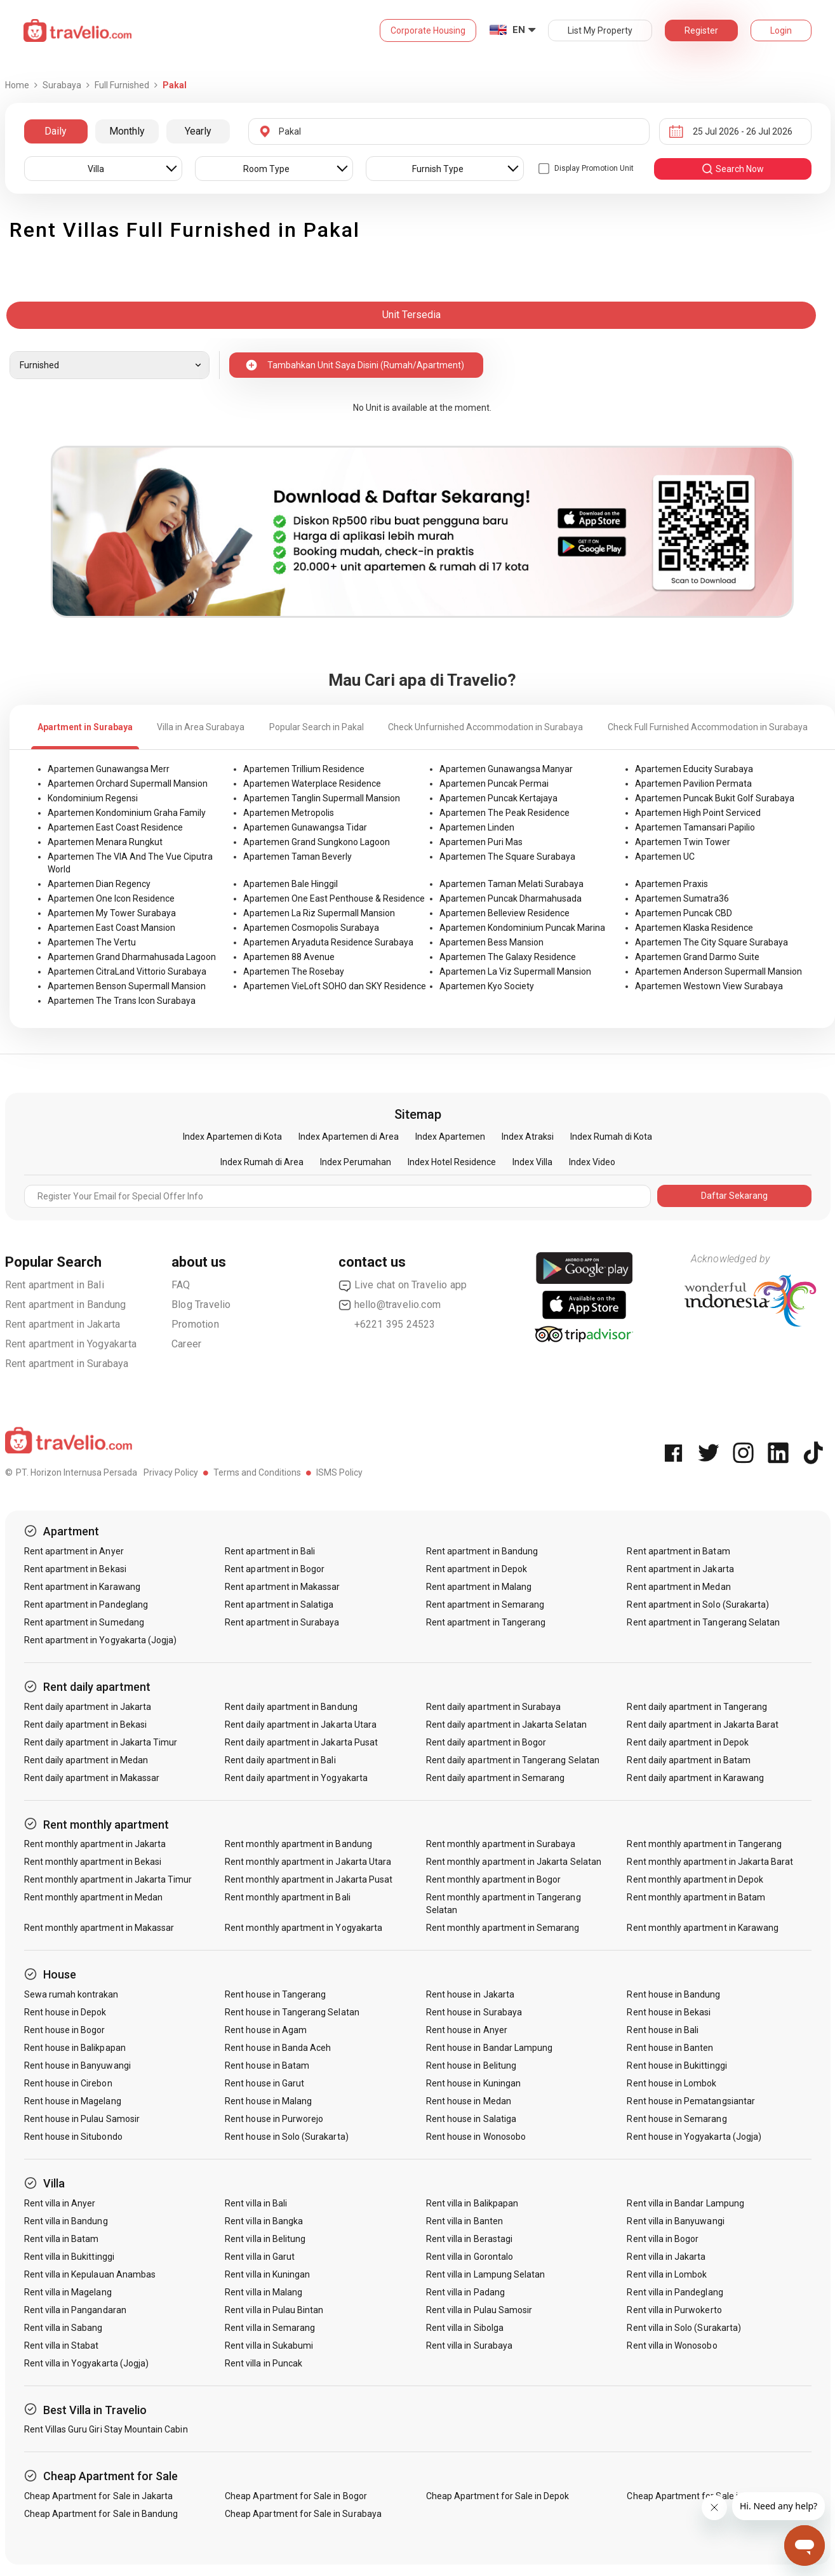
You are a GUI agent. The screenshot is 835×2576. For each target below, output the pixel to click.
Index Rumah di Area (262, 1162)
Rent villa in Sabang (63, 2328)
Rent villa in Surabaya (469, 2345)
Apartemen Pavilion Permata (693, 783)
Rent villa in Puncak (263, 2363)
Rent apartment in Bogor (274, 1569)
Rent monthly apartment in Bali (288, 1897)
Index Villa (532, 1162)
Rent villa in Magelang (68, 2292)
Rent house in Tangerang (275, 1994)
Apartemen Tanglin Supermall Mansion (321, 798)
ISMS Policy (339, 1472)
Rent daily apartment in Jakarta (88, 1707)
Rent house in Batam (267, 2065)
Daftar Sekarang (734, 1196)
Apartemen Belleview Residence (504, 913)
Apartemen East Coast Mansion (111, 928)
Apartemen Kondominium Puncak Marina (522, 928)
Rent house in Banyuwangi (77, 2065)
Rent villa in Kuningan (267, 2274)
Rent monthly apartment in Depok (695, 1879)
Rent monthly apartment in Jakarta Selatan (513, 1862)
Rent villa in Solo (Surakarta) (684, 2328)
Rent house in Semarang (676, 2119)
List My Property (600, 30)
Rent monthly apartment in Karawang (702, 1928)
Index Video (592, 1162)
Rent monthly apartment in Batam (696, 1897)
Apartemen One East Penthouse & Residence (334, 898)
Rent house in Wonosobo (476, 2137)
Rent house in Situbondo (73, 2137)
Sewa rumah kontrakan (71, 1994)
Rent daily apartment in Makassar (92, 1778)
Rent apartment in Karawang (82, 1587)
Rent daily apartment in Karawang (695, 1778)
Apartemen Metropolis (288, 813)
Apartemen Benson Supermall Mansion (127, 986)
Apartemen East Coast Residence (115, 827)
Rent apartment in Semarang (485, 1604)
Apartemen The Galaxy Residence (507, 957)
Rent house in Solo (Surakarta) (287, 2137)
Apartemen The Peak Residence (504, 813)
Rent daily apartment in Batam (688, 1760)
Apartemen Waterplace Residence (312, 783)
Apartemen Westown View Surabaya (709, 986)
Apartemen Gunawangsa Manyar (506, 769)
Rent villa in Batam (61, 2239)
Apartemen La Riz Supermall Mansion (319, 913)
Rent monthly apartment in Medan (93, 1897)
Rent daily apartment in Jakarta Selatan (506, 1724)
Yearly (198, 131)
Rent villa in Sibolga (465, 2328)
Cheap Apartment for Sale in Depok (498, 2496)
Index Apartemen (450, 1136)
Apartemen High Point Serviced (698, 813)
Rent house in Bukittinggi (676, 2065)
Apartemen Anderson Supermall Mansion (718, 971)
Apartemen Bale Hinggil (290, 884)
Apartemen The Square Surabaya (507, 856)
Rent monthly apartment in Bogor (493, 1879)
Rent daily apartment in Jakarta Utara (301, 1724)
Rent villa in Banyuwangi (675, 2221)
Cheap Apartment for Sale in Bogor (296, 2496)
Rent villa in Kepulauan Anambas (90, 2274)
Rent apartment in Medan (678, 1587)
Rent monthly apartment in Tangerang (704, 1844)
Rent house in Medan (468, 2101)
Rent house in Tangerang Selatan (292, 2012)
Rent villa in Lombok (667, 2274)
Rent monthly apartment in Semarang (503, 1928)
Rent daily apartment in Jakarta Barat (702, 1724)
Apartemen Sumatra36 (682, 898)
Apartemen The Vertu (92, 942)
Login (781, 30)
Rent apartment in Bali (54, 1285)
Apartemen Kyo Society (486, 986)
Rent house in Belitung (471, 2065)
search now (732, 169)
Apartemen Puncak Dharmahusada (510, 898)
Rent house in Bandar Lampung (489, 2048)
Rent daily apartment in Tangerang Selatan (512, 1760)
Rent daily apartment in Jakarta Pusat (301, 1742)
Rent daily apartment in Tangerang (697, 1707)
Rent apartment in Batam (678, 1551)
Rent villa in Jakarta (666, 2257)
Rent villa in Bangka (264, 2221)
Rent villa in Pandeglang (675, 2292)
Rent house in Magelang (72, 2101)
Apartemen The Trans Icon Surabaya (122, 1001)
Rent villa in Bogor (662, 2239)
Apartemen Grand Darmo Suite (697, 957)
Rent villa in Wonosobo (672, 2345)
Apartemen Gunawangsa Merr (109, 769)
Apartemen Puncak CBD (683, 913)
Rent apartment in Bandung (65, 1304)
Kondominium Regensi (93, 798)
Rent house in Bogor (64, 2030)
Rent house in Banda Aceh (278, 2048)
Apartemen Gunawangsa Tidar (305, 827)
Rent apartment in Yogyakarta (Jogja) (100, 1640)
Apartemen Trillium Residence (303, 769)
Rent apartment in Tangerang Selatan (703, 1622)
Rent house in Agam (266, 2030)
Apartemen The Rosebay (293, 971)
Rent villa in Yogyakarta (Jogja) (86, 2363)
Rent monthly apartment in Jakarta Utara (308, 1862)
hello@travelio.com (389, 1304)
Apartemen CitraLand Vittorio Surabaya (127, 971)
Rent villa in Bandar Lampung (685, 2203)
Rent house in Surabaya (474, 2012)
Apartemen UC (665, 856)
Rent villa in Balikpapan (472, 2203)
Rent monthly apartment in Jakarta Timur (108, 1879)
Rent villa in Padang (465, 2292)
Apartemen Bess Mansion (491, 942)
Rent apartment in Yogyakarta (71, 1344)
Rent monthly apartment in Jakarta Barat (710, 1862)
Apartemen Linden (476, 827)
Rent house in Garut (264, 2083)
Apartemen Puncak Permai (494, 783)
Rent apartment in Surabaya (67, 1364)
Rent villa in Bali (256, 2203)
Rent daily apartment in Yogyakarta (296, 1778)
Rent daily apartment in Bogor (486, 1742)
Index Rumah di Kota (611, 1136)
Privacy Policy (171, 1472)
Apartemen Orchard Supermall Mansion (128, 783)
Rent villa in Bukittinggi (69, 2257)
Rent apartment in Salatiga (279, 1604)
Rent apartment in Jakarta (63, 1324)
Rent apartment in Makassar (282, 1587)
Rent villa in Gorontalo (469, 2257)
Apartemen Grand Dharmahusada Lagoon (132, 957)
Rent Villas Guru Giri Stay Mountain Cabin (106, 2429)
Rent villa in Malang (263, 2292)
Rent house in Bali (662, 2030)
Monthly (127, 131)
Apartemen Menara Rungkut (105, 842)
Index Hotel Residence (452, 1162)
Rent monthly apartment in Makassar (99, 1928)
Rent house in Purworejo (274, 2119)
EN (518, 30)
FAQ (180, 1285)
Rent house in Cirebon (68, 2083)
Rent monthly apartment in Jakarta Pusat (308, 1879)
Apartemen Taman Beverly (297, 856)
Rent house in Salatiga (471, 2119)
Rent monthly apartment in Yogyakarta (303, 1928)
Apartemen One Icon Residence (111, 898)
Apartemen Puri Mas (481, 842)
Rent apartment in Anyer (74, 1551)
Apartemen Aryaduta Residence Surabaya (328, 942)
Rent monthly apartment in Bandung (298, 1844)
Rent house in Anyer (466, 2030)
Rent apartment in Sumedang (84, 1622)
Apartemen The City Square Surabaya (711, 942)
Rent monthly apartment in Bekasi (93, 1862)
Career (186, 1344)
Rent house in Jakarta (470, 1994)
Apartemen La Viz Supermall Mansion (515, 971)
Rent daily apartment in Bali (280, 1760)
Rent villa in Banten (464, 2221)
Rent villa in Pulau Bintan (274, 2310)
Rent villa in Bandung (66, 2221)
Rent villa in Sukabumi (269, 2345)
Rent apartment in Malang (478, 1587)
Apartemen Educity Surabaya (694, 769)
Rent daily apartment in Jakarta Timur (101, 1742)
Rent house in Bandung (673, 1994)
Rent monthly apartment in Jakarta (95, 1844)
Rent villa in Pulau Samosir (479, 2310)
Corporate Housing (428, 30)
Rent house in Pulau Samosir (82, 2119)
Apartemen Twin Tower (682, 842)
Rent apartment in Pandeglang (86, 1604)
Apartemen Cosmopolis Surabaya (311, 928)
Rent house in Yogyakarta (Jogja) (694, 2137)
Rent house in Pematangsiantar (690, 2101)
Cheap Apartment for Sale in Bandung (101, 2514)
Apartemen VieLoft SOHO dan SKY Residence (334, 986)
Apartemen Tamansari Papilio (695, 827)
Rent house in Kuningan (473, 2083)
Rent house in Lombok (671, 2083)
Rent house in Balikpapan (75, 2048)
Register (701, 30)
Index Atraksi (528, 1136)
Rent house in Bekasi (669, 2012)
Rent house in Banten (670, 2048)
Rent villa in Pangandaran (75, 2310)
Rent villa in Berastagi (469, 2239)
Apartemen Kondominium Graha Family (127, 813)
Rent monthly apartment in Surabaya (501, 1844)
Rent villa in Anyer (60, 2203)
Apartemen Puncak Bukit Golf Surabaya (714, 798)
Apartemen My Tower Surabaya (112, 913)
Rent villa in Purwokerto (674, 2310)
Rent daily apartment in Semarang (495, 1778)
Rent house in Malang (268, 2101)
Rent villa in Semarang (270, 2328)
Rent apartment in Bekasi (75, 1569)
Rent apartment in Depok (476, 1569)
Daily (55, 131)
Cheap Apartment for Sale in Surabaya (303, 2514)
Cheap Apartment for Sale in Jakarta (98, 2496)
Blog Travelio (201, 1304)
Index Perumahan (355, 1162)
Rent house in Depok (65, 2012)
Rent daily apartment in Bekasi (85, 1724)
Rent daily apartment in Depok (687, 1742)
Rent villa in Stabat (61, 2345)
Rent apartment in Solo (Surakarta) (698, 1604)
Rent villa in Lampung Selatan (485, 2274)
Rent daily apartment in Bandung (291, 1707)
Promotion (195, 1324)
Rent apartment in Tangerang (485, 1622)
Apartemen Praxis (671, 884)
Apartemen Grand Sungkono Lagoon (316, 842)
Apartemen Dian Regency (99, 884)
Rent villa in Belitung (265, 2239)
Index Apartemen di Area (348, 1136)
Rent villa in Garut (260, 2257)
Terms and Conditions (257, 1472)
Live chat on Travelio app (402, 1285)
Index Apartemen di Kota (232, 1136)
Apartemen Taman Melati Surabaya (511, 884)
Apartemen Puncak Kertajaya (498, 798)
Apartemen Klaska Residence (694, 928)
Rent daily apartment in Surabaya (493, 1707)
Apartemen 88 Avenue (289, 957)
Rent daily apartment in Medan (86, 1760)
